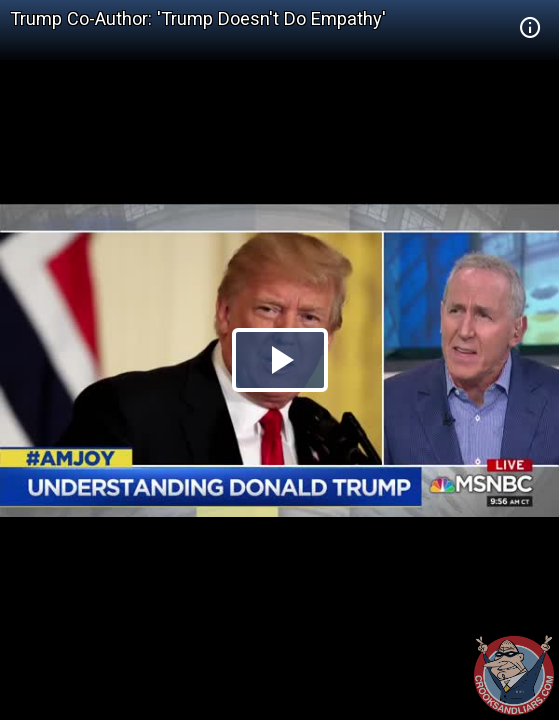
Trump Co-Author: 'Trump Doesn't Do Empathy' (198, 18)
